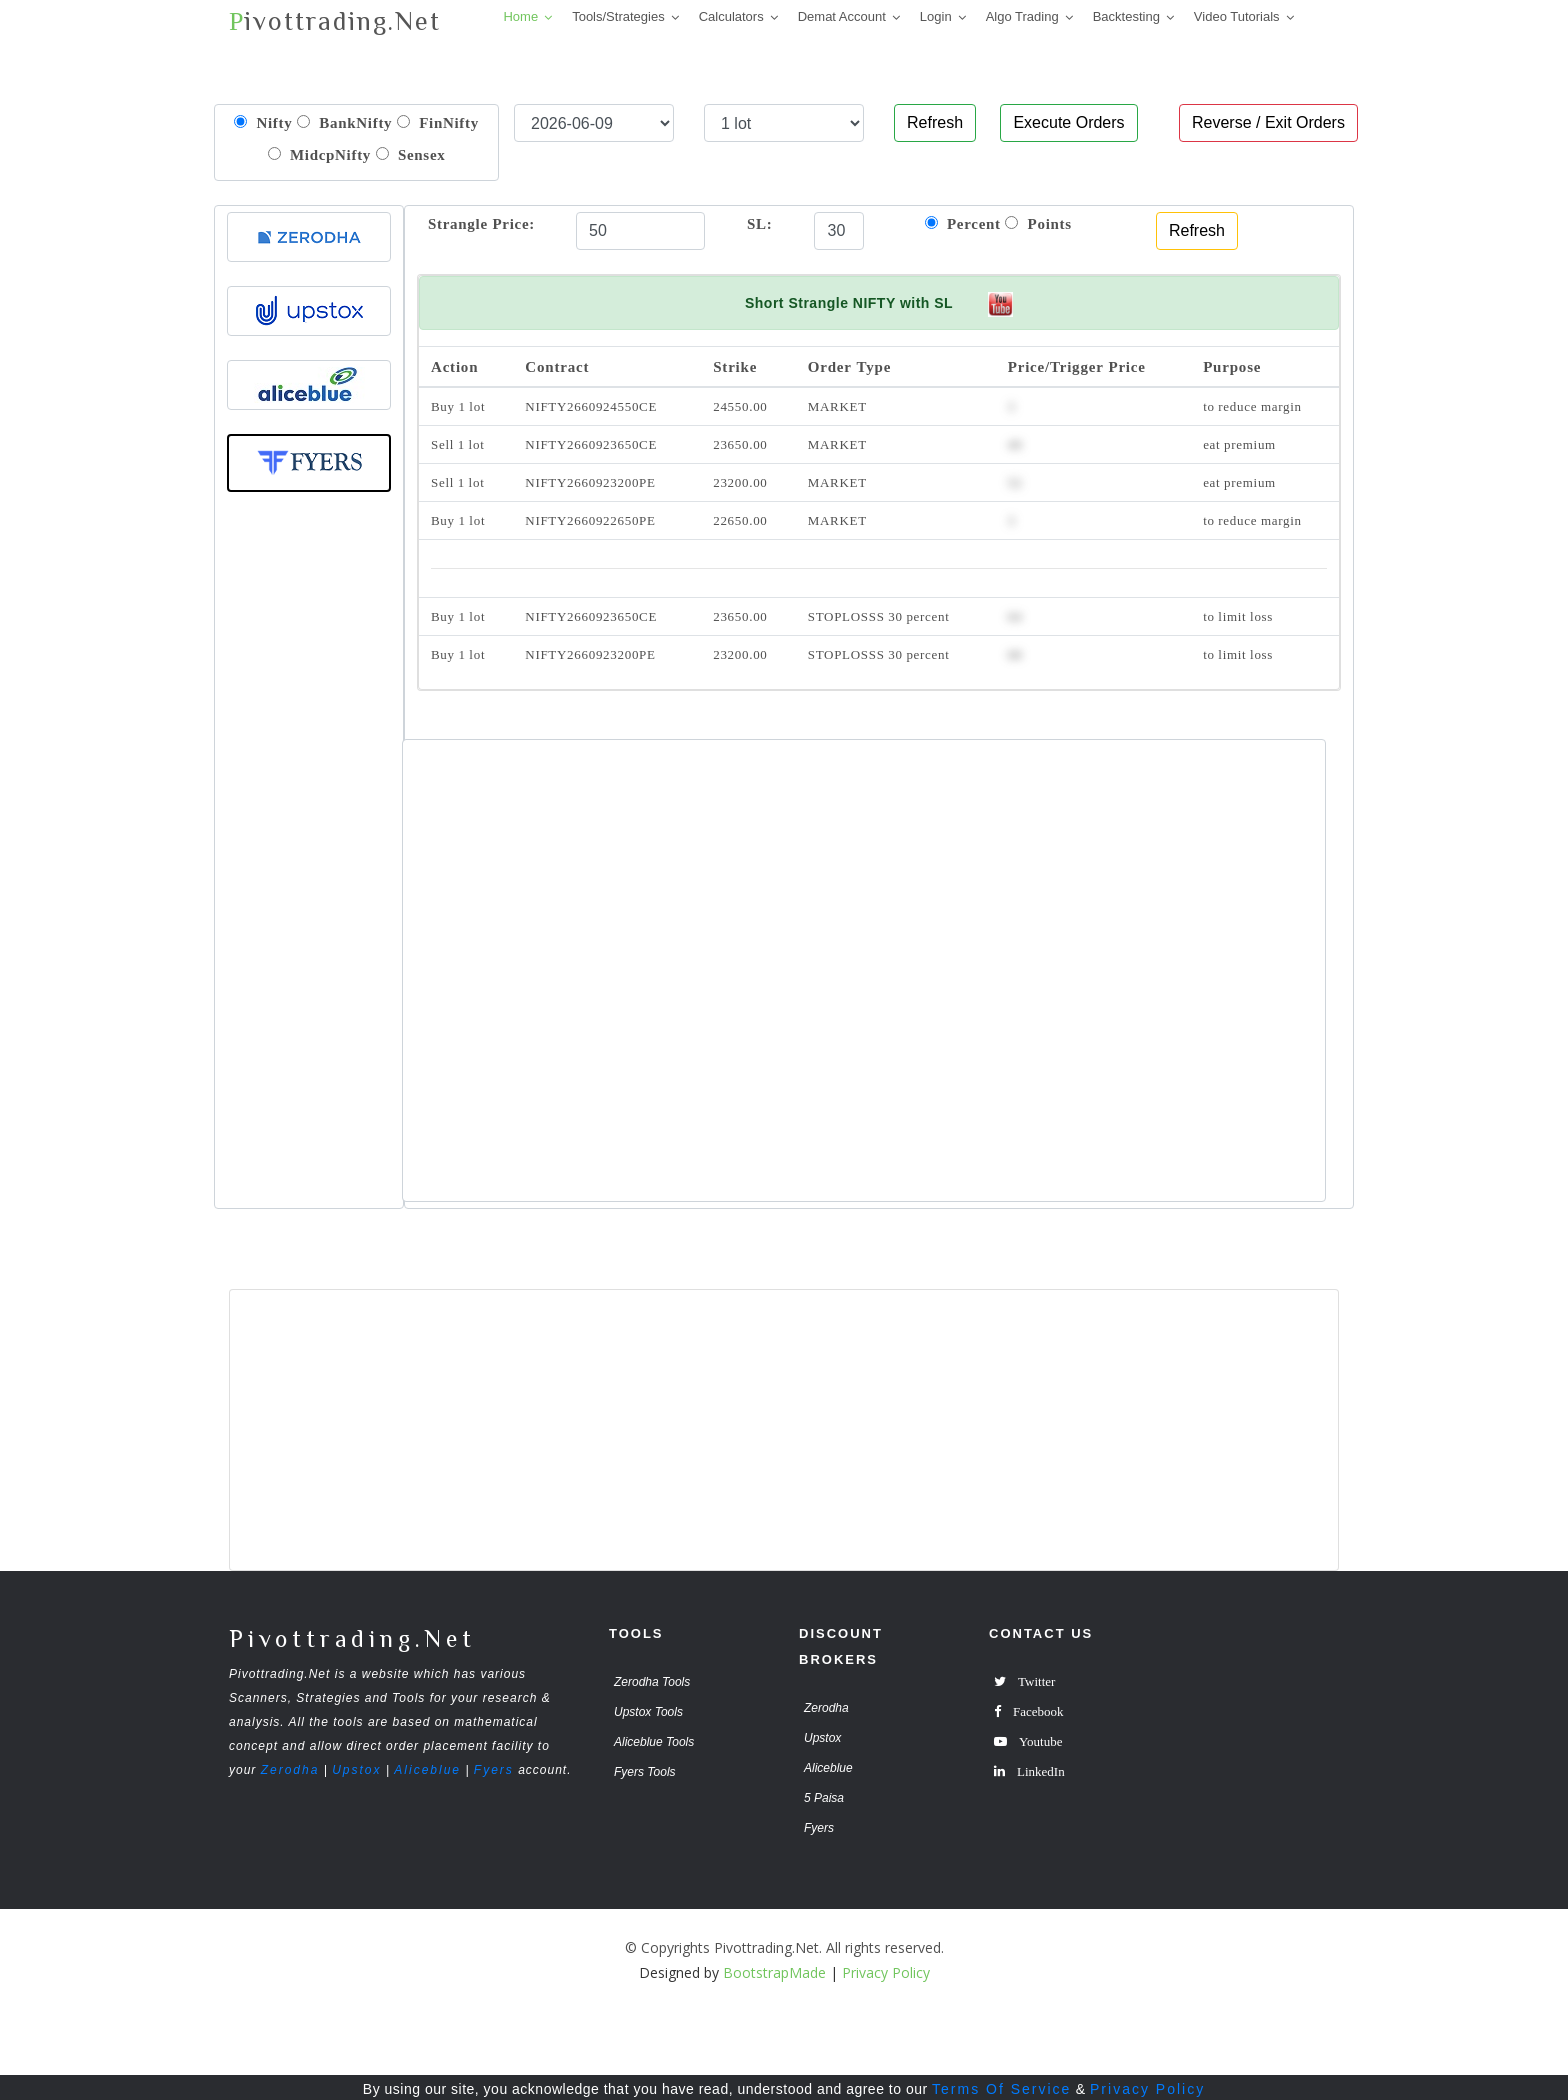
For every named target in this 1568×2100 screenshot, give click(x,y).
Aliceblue (427, 1770)
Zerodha (290, 1770)
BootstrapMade (774, 1972)
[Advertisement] (309, 864)
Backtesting (1126, 16)
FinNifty (438, 122)
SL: (759, 223)
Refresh (935, 122)
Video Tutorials (1237, 16)
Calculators (731, 16)
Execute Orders (1068, 122)
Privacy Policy (1147, 2089)
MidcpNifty (320, 154)
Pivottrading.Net (352, 1638)
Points (1038, 223)
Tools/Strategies (618, 16)
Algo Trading (1022, 16)
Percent (963, 223)
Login (936, 16)
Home (520, 16)
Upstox (356, 1770)
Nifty (263, 122)
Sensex (411, 154)
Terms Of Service (1001, 2089)
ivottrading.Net (335, 21)
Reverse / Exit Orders (1268, 122)
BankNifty (344, 122)
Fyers (494, 1770)
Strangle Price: (481, 223)
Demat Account (842, 16)
